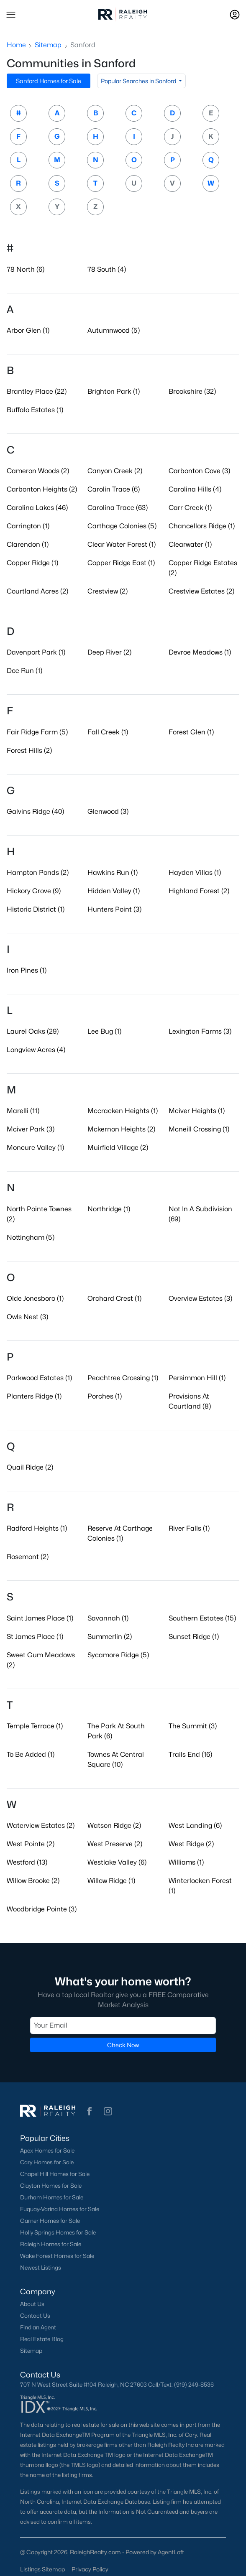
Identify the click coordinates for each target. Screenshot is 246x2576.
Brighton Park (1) (113, 391)
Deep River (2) (109, 652)
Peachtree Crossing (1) (122, 1378)
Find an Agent (38, 2327)
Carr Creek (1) (190, 508)
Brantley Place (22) (37, 391)
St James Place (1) (35, 1637)
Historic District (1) (35, 909)
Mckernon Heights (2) (121, 1129)
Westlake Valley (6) (116, 1862)
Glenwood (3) (107, 811)
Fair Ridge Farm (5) (37, 732)
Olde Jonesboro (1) (35, 1298)
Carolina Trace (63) (117, 508)
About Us (32, 2304)
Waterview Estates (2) (40, 1825)
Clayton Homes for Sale (51, 2185)
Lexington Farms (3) (200, 1031)
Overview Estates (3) (200, 1298)
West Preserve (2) (114, 1844)
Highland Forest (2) (199, 891)
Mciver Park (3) (30, 1129)
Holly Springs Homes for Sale (58, 2232)
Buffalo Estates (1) (35, 410)
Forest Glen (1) (191, 732)
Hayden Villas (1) (195, 873)
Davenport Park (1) (36, 652)
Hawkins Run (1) (112, 873)
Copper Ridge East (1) (121, 563)
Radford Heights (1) (37, 1528)
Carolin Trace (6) (113, 489)
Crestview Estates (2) (201, 591)
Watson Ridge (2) (114, 1825)
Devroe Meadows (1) (200, 652)
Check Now (123, 2045)
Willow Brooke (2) (33, 1881)
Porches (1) (104, 1396)
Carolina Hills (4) (195, 489)
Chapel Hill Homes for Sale (55, 2174)
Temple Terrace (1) (35, 1726)
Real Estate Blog (42, 2339)
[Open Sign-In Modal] (235, 15)
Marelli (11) (23, 1111)
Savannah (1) (107, 1618)
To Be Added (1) (30, 1754)
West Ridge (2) (191, 1844)
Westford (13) (27, 1862)
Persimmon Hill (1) (197, 1378)
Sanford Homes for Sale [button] (48, 80)
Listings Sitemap (42, 2569)
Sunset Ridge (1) (194, 1637)
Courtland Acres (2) (37, 591)
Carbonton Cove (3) (199, 471)
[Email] (123, 2025)
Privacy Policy (90, 2569)
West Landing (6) (195, 1825)
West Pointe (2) (30, 1844)
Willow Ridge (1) (111, 1881)
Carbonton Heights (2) (42, 489)
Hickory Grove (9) (34, 891)
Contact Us (35, 2315)
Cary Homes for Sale (47, 2162)
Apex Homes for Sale (47, 2150)
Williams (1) (186, 1862)
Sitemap (48, 45)
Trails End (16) (190, 1754)
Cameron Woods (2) (38, 471)
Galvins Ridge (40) (35, 811)
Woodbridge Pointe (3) (42, 1909)
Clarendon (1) (28, 544)
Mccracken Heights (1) (122, 1111)
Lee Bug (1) (104, 1031)
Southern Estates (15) (202, 1618)
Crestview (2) (107, 591)
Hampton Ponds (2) (38, 873)
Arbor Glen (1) (28, 330)
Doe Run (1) (24, 671)
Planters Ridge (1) (34, 1396)
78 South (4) (106, 269)
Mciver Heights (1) (197, 1111)
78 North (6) (25, 269)
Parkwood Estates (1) (39, 1378)
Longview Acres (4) (36, 1050)
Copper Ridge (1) (32, 563)
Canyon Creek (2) (114, 471)
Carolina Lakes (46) (37, 508)
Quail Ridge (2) (30, 1467)
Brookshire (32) (192, 391)
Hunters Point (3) (114, 909)
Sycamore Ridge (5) (118, 1655)
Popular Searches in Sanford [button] (139, 80)
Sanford (82, 45)
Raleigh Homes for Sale (50, 2244)
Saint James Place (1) (40, 1618)
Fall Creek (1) (107, 732)
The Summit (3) (193, 1726)
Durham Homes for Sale (51, 2197)
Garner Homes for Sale (50, 2220)
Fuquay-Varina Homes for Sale (59, 2209)
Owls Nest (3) (27, 1317)
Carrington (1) (28, 526)
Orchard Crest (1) (114, 1298)
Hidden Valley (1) (113, 891)
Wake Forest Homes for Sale (57, 2255)
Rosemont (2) (28, 1557)
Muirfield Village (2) (117, 1148)
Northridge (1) (108, 1209)
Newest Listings (40, 2267)
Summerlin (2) (109, 1637)
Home (16, 45)
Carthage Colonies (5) (121, 526)
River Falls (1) (189, 1528)
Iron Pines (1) (26, 970)
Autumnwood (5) (113, 330)
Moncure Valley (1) (35, 1148)
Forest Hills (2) (29, 750)
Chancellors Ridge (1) (202, 526)
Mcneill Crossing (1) (199, 1129)
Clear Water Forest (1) (121, 544)
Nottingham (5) (30, 1237)
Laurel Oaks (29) (33, 1031)
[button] (10, 14)
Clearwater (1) (190, 544)
